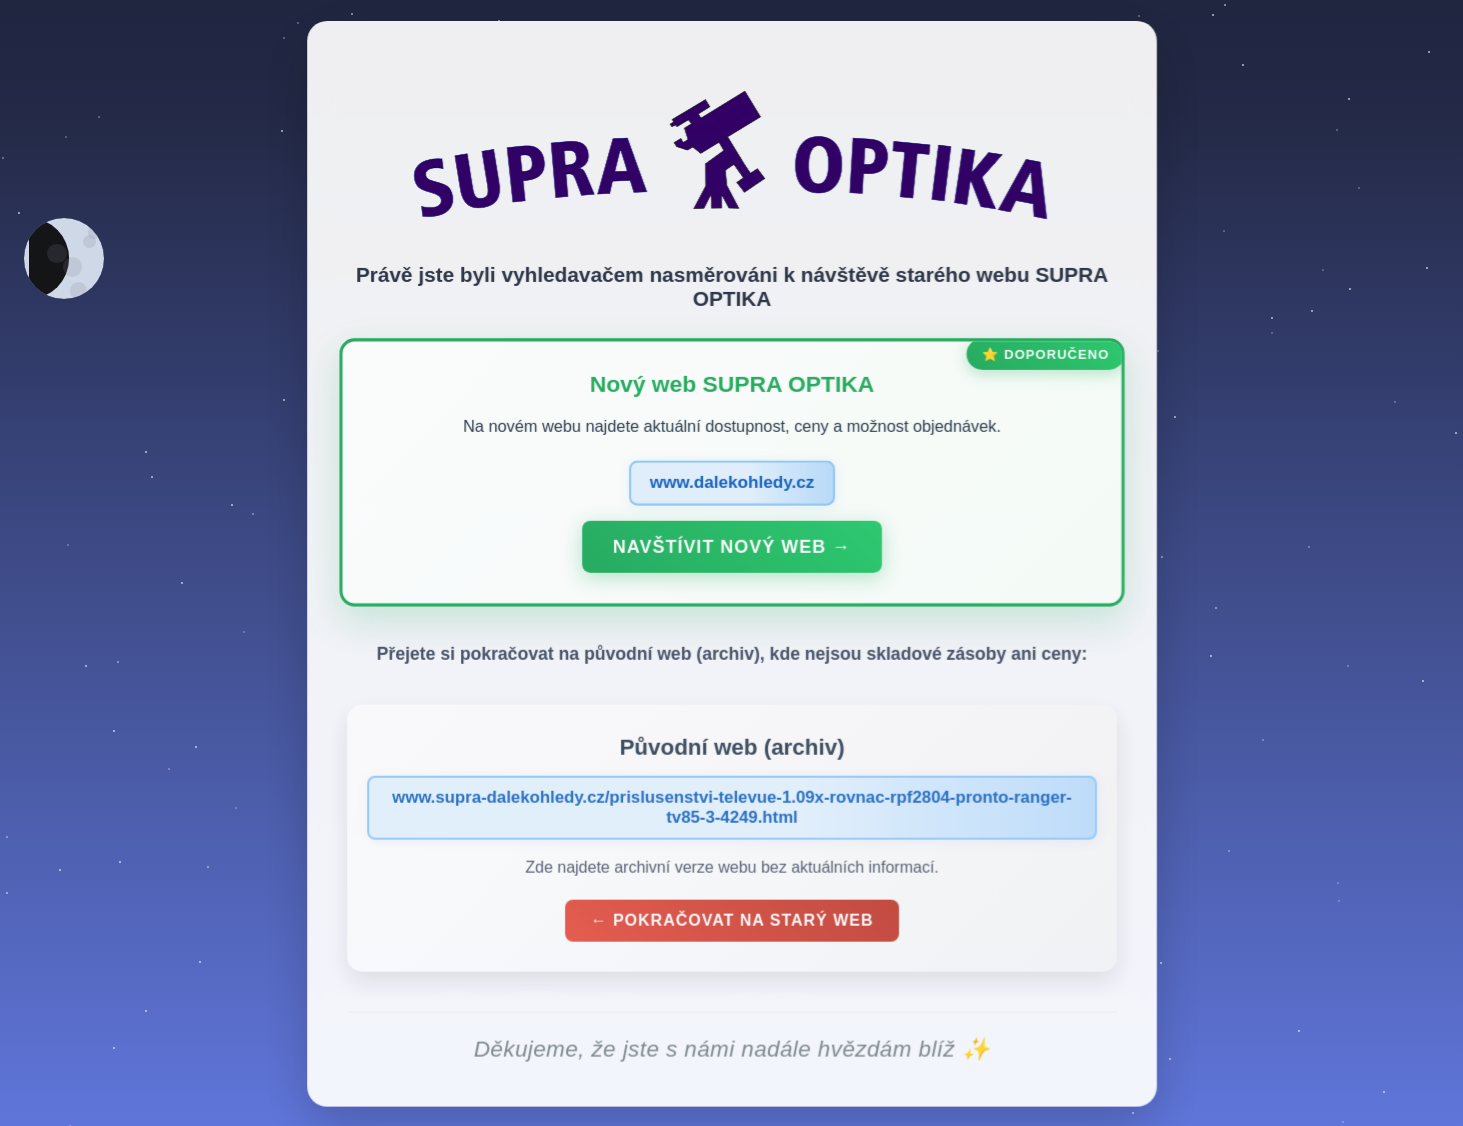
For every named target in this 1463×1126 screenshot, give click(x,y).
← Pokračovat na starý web (731, 923)
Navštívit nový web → (732, 550)
